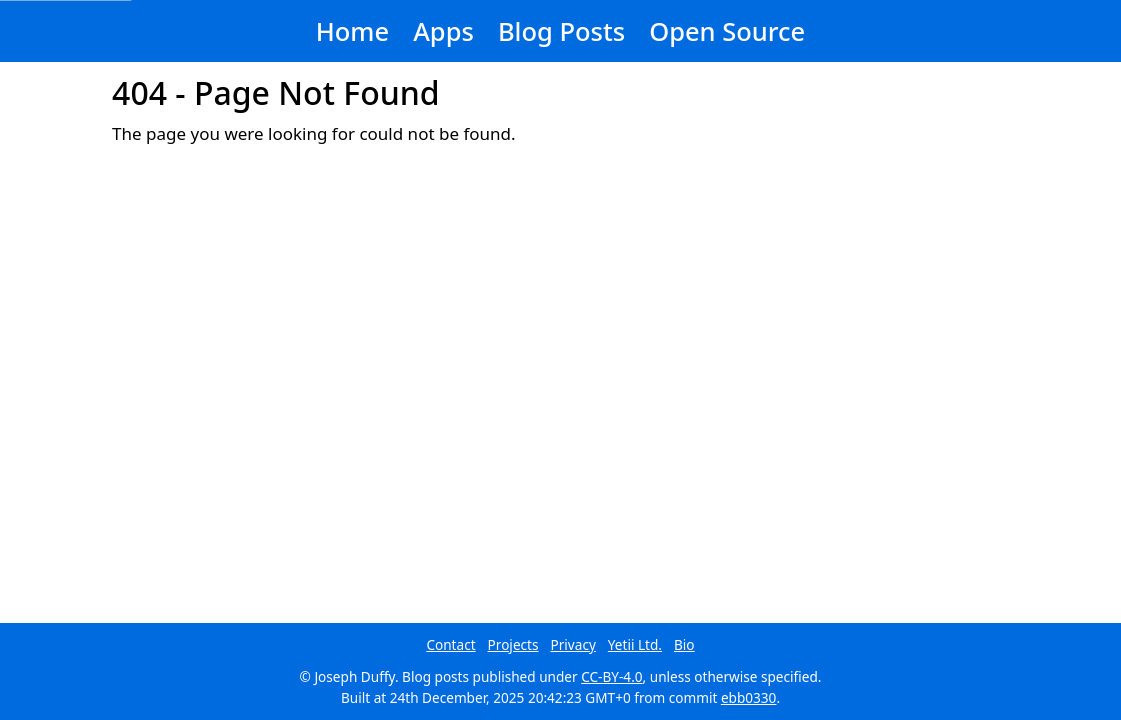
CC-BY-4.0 (611, 676)
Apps (443, 31)
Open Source (727, 31)
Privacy (573, 644)
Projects (513, 644)
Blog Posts (561, 31)
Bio (684, 644)
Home (352, 31)
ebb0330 (749, 697)
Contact (450, 644)
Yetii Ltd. (635, 644)
